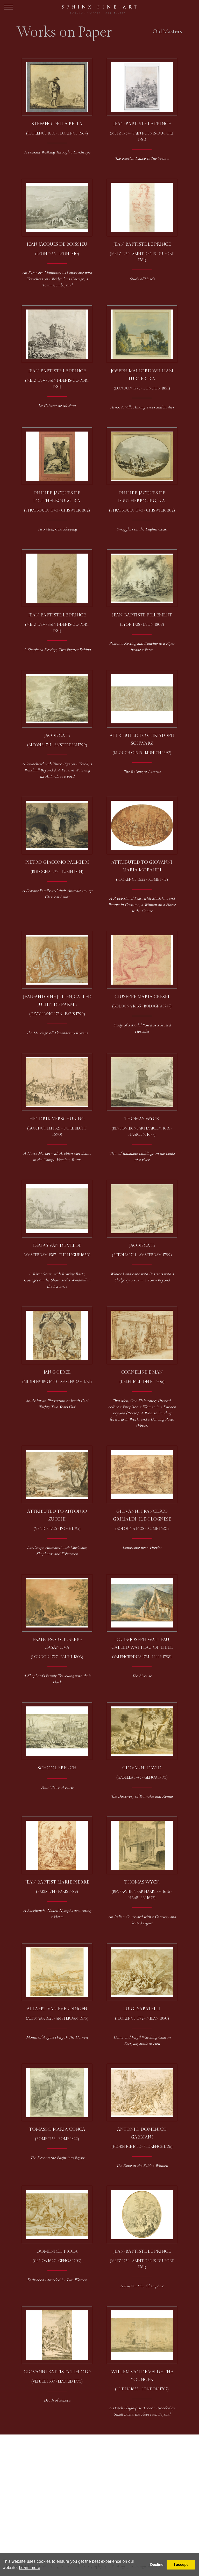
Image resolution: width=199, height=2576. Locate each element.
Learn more (29, 2567)
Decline (156, 2564)
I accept (181, 2564)
